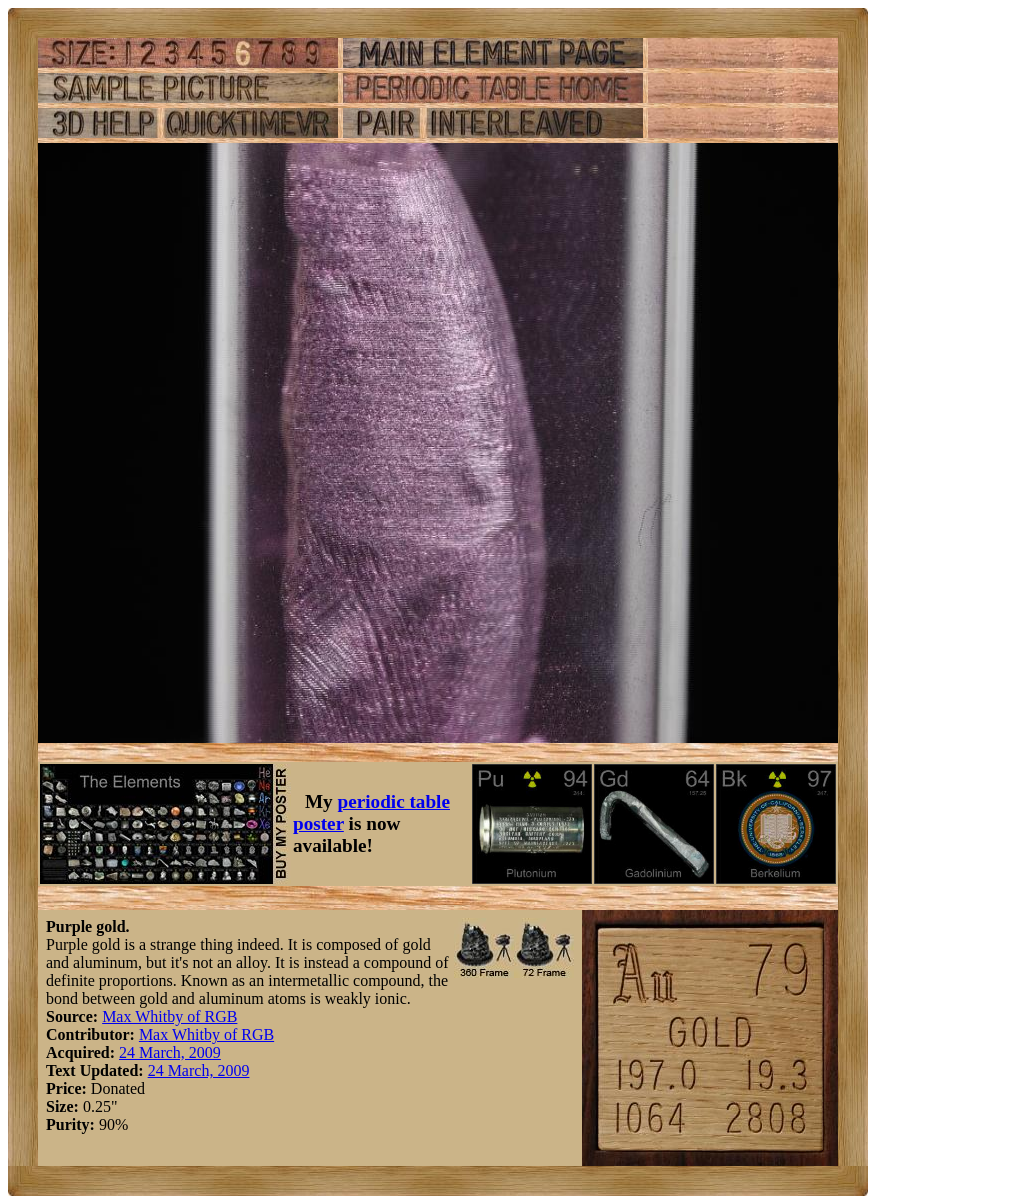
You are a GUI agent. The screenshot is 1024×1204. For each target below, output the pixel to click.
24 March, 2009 (170, 1052)
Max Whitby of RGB (169, 1016)
